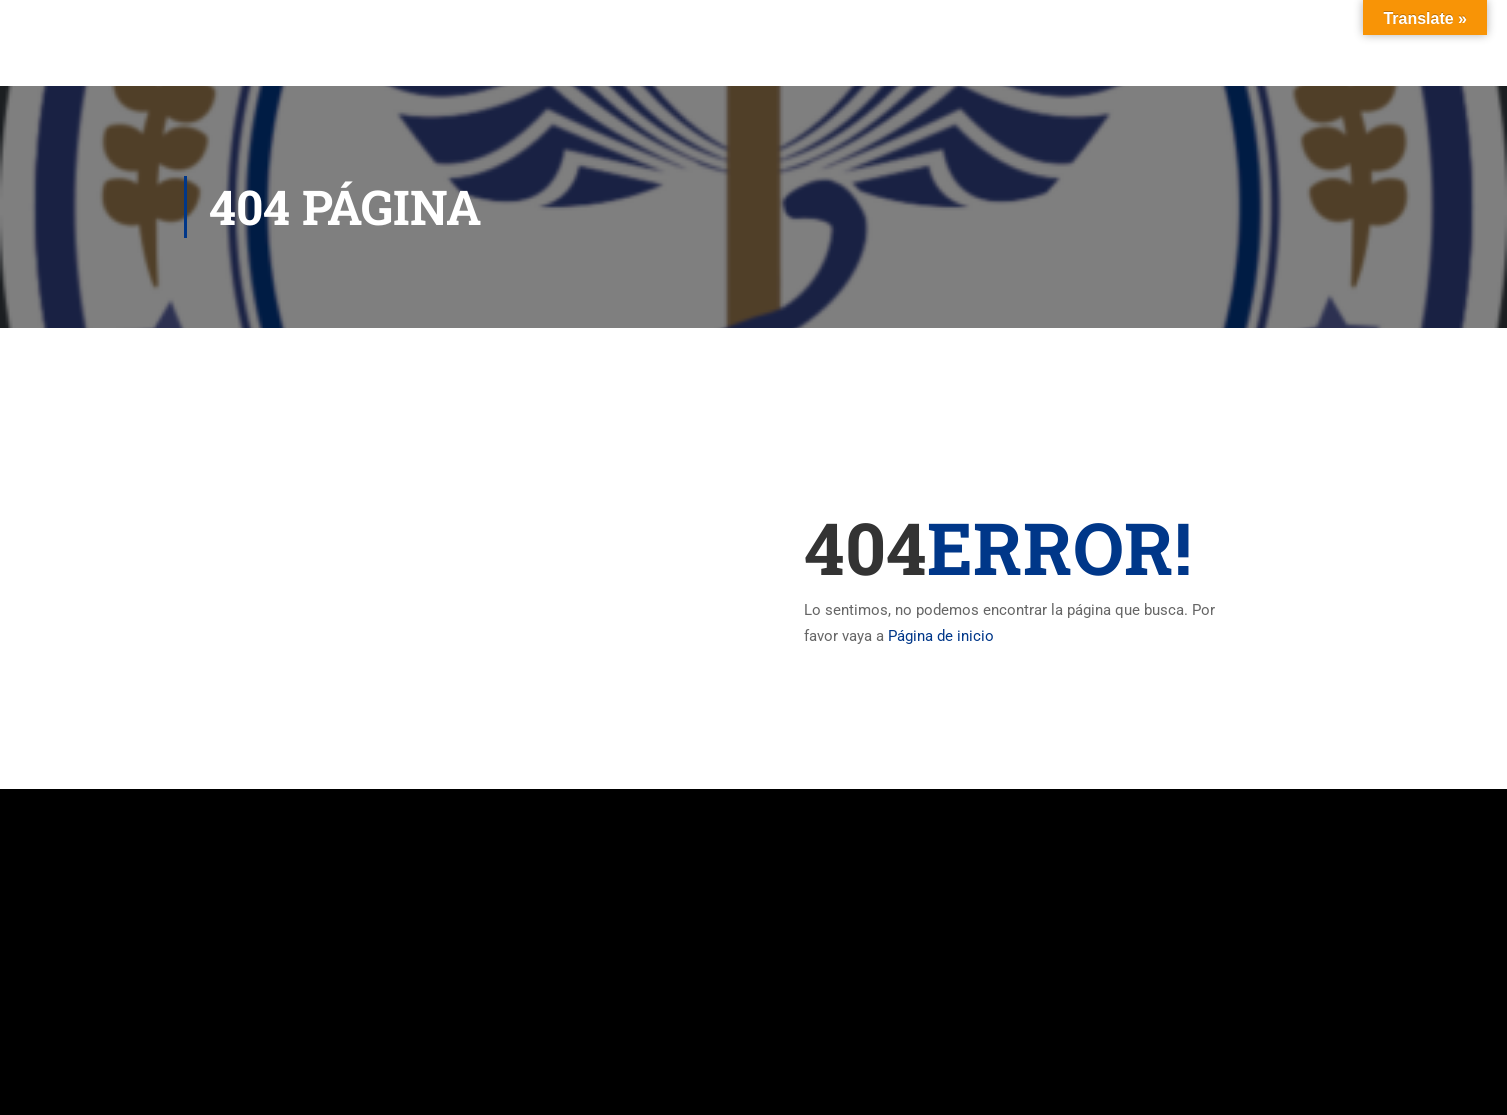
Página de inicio (941, 636)
